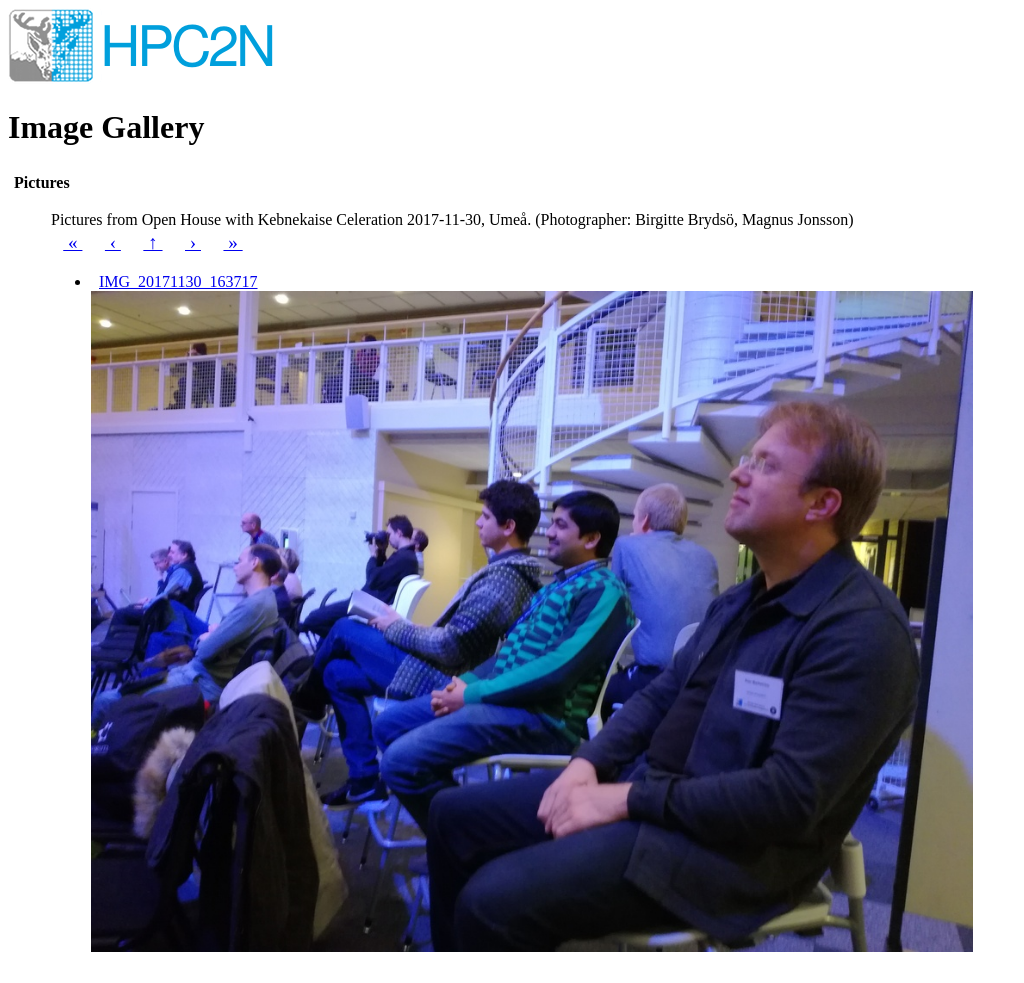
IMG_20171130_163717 (178, 281)
